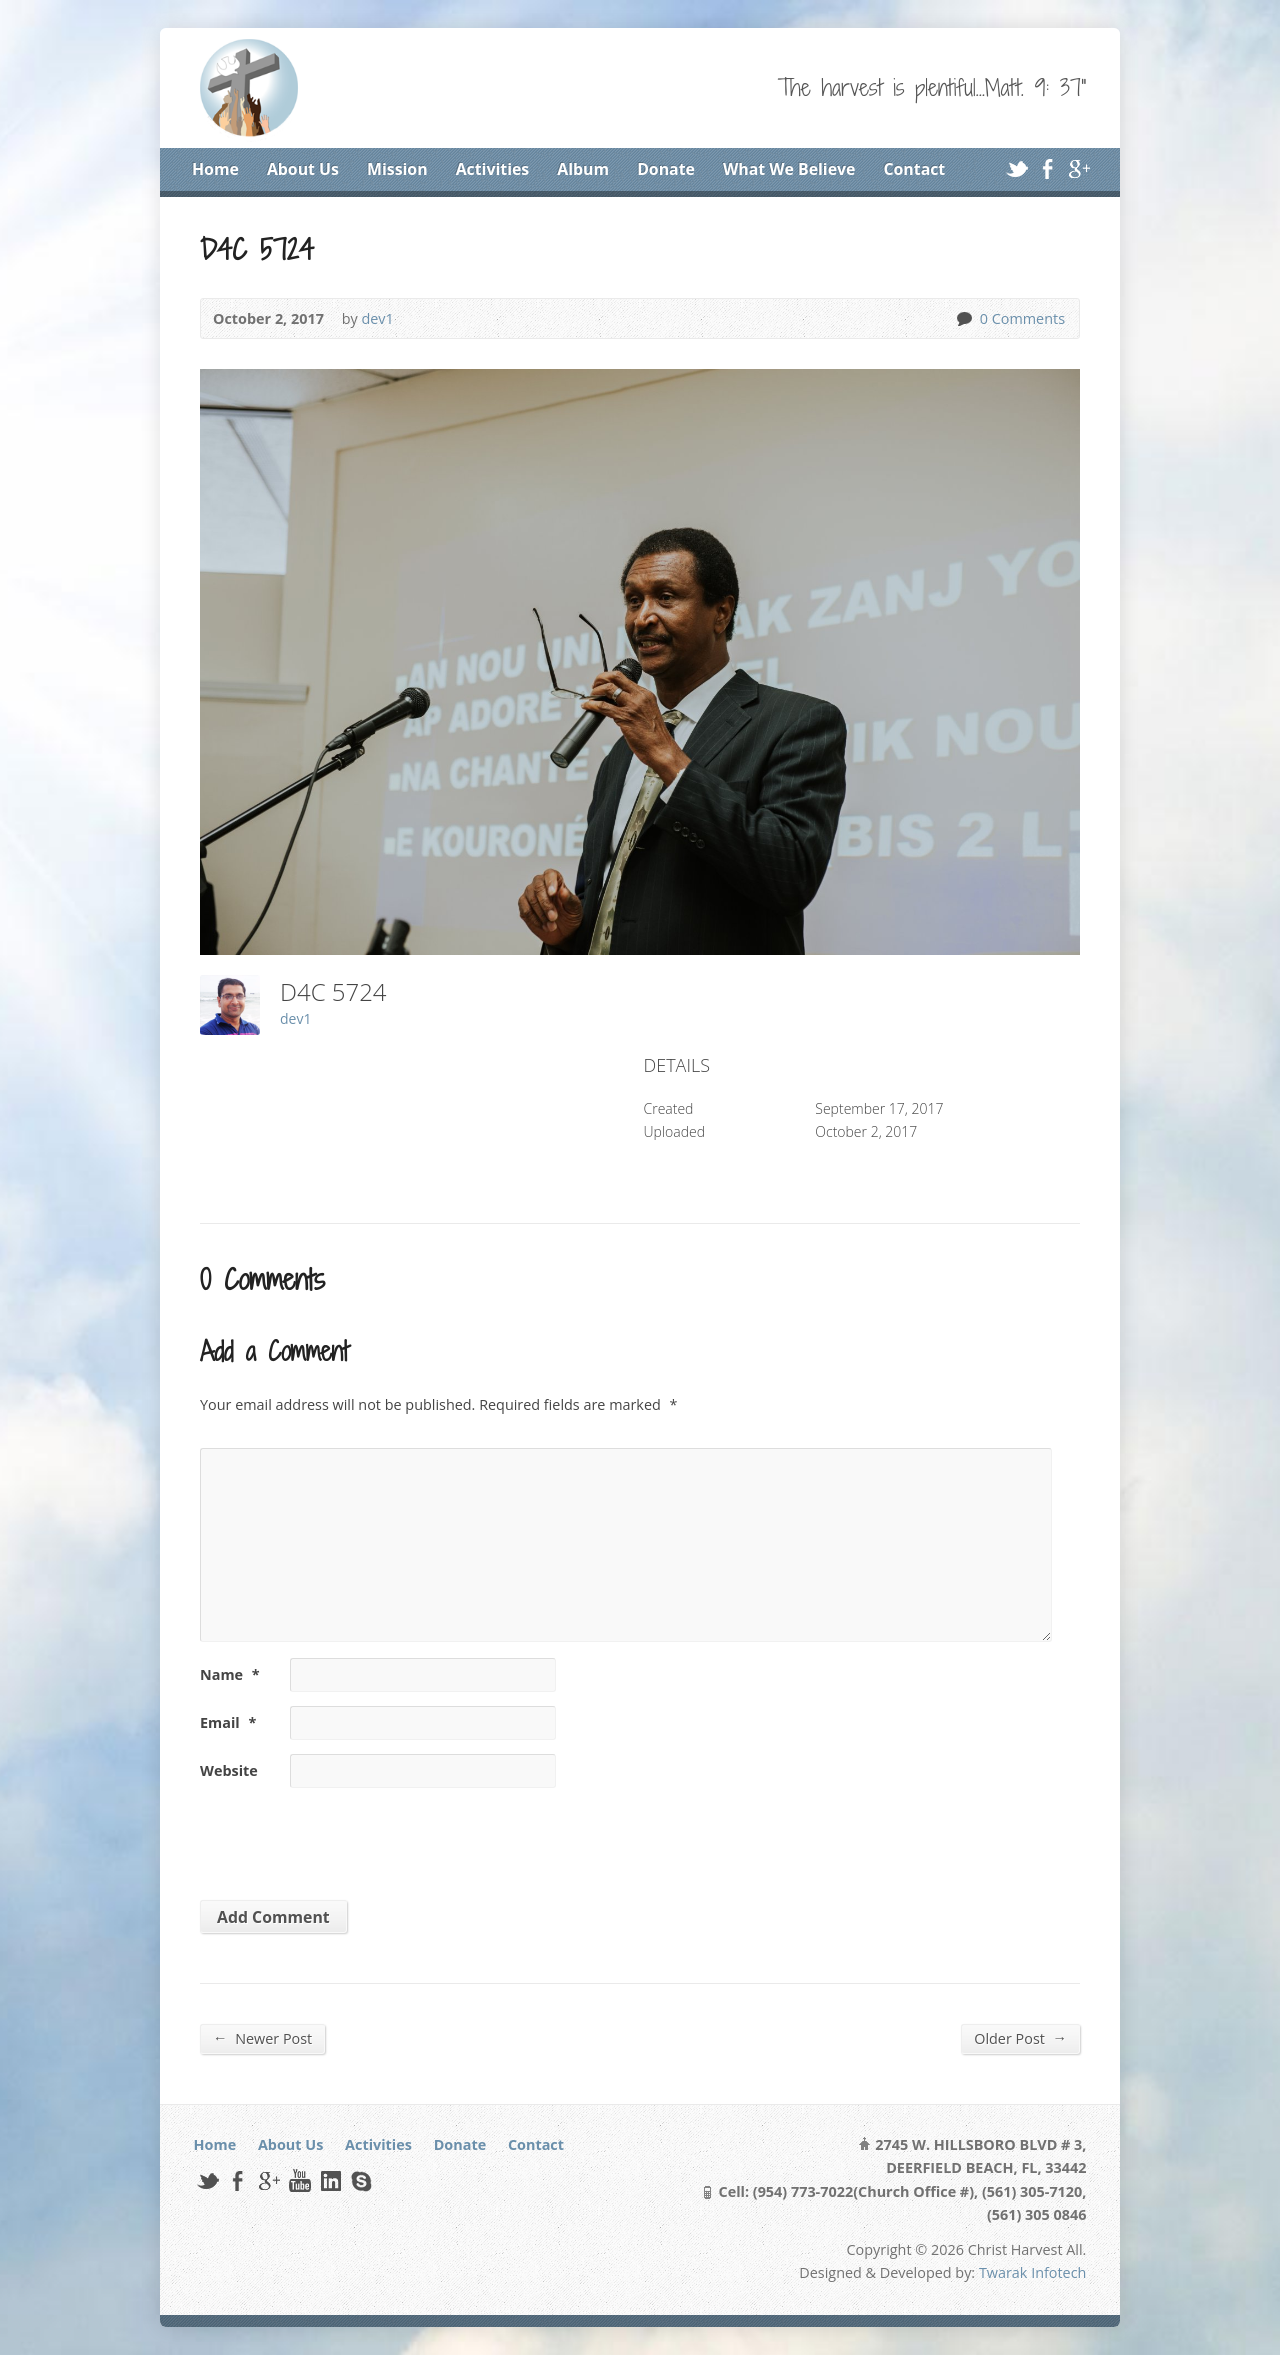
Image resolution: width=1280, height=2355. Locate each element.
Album (583, 169)
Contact (914, 169)
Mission (397, 169)
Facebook (1047, 168)
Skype (360, 2180)
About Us (303, 169)
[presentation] (337, 1837)
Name (230, 1674)
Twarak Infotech (1033, 2272)
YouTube (299, 2180)
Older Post (1020, 2038)
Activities (493, 169)
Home (215, 169)
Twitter (1016, 168)
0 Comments (963, 318)
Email (228, 1722)
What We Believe (789, 169)
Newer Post (262, 2038)
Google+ (1078, 168)
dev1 (377, 318)
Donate (666, 169)
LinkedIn (330, 2180)
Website (229, 1770)
